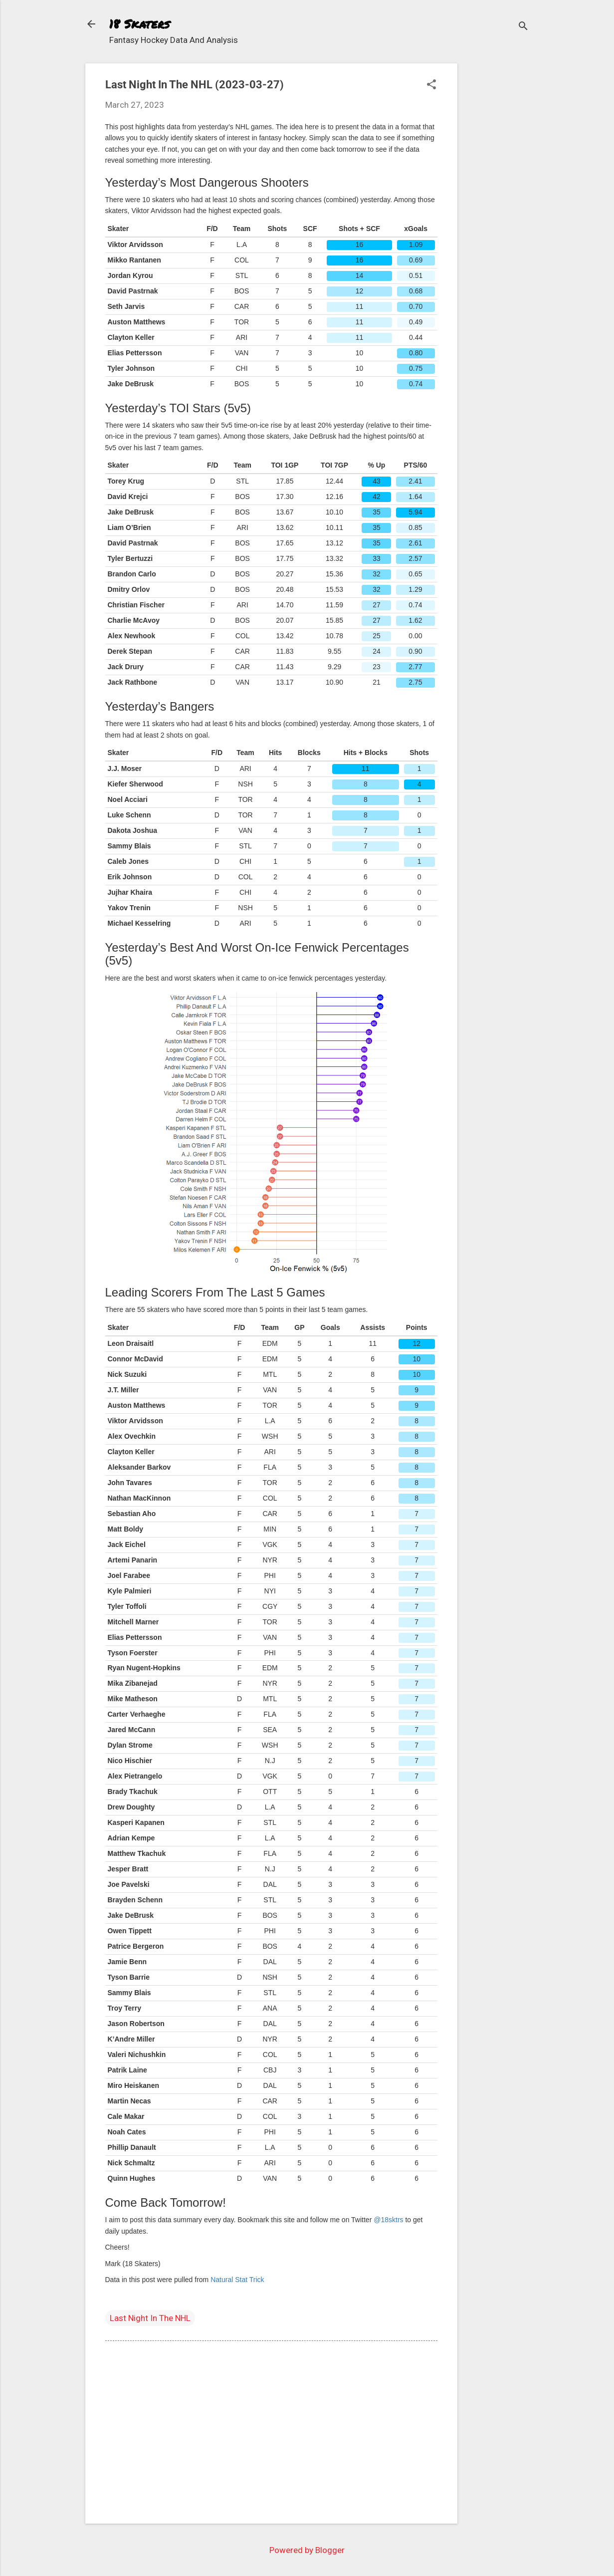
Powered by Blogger (307, 2550)
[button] (431, 85)
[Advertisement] (497, 213)
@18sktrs (388, 2220)
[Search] (523, 27)
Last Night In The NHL (150, 2318)
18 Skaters (139, 23)
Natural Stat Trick (237, 2280)
